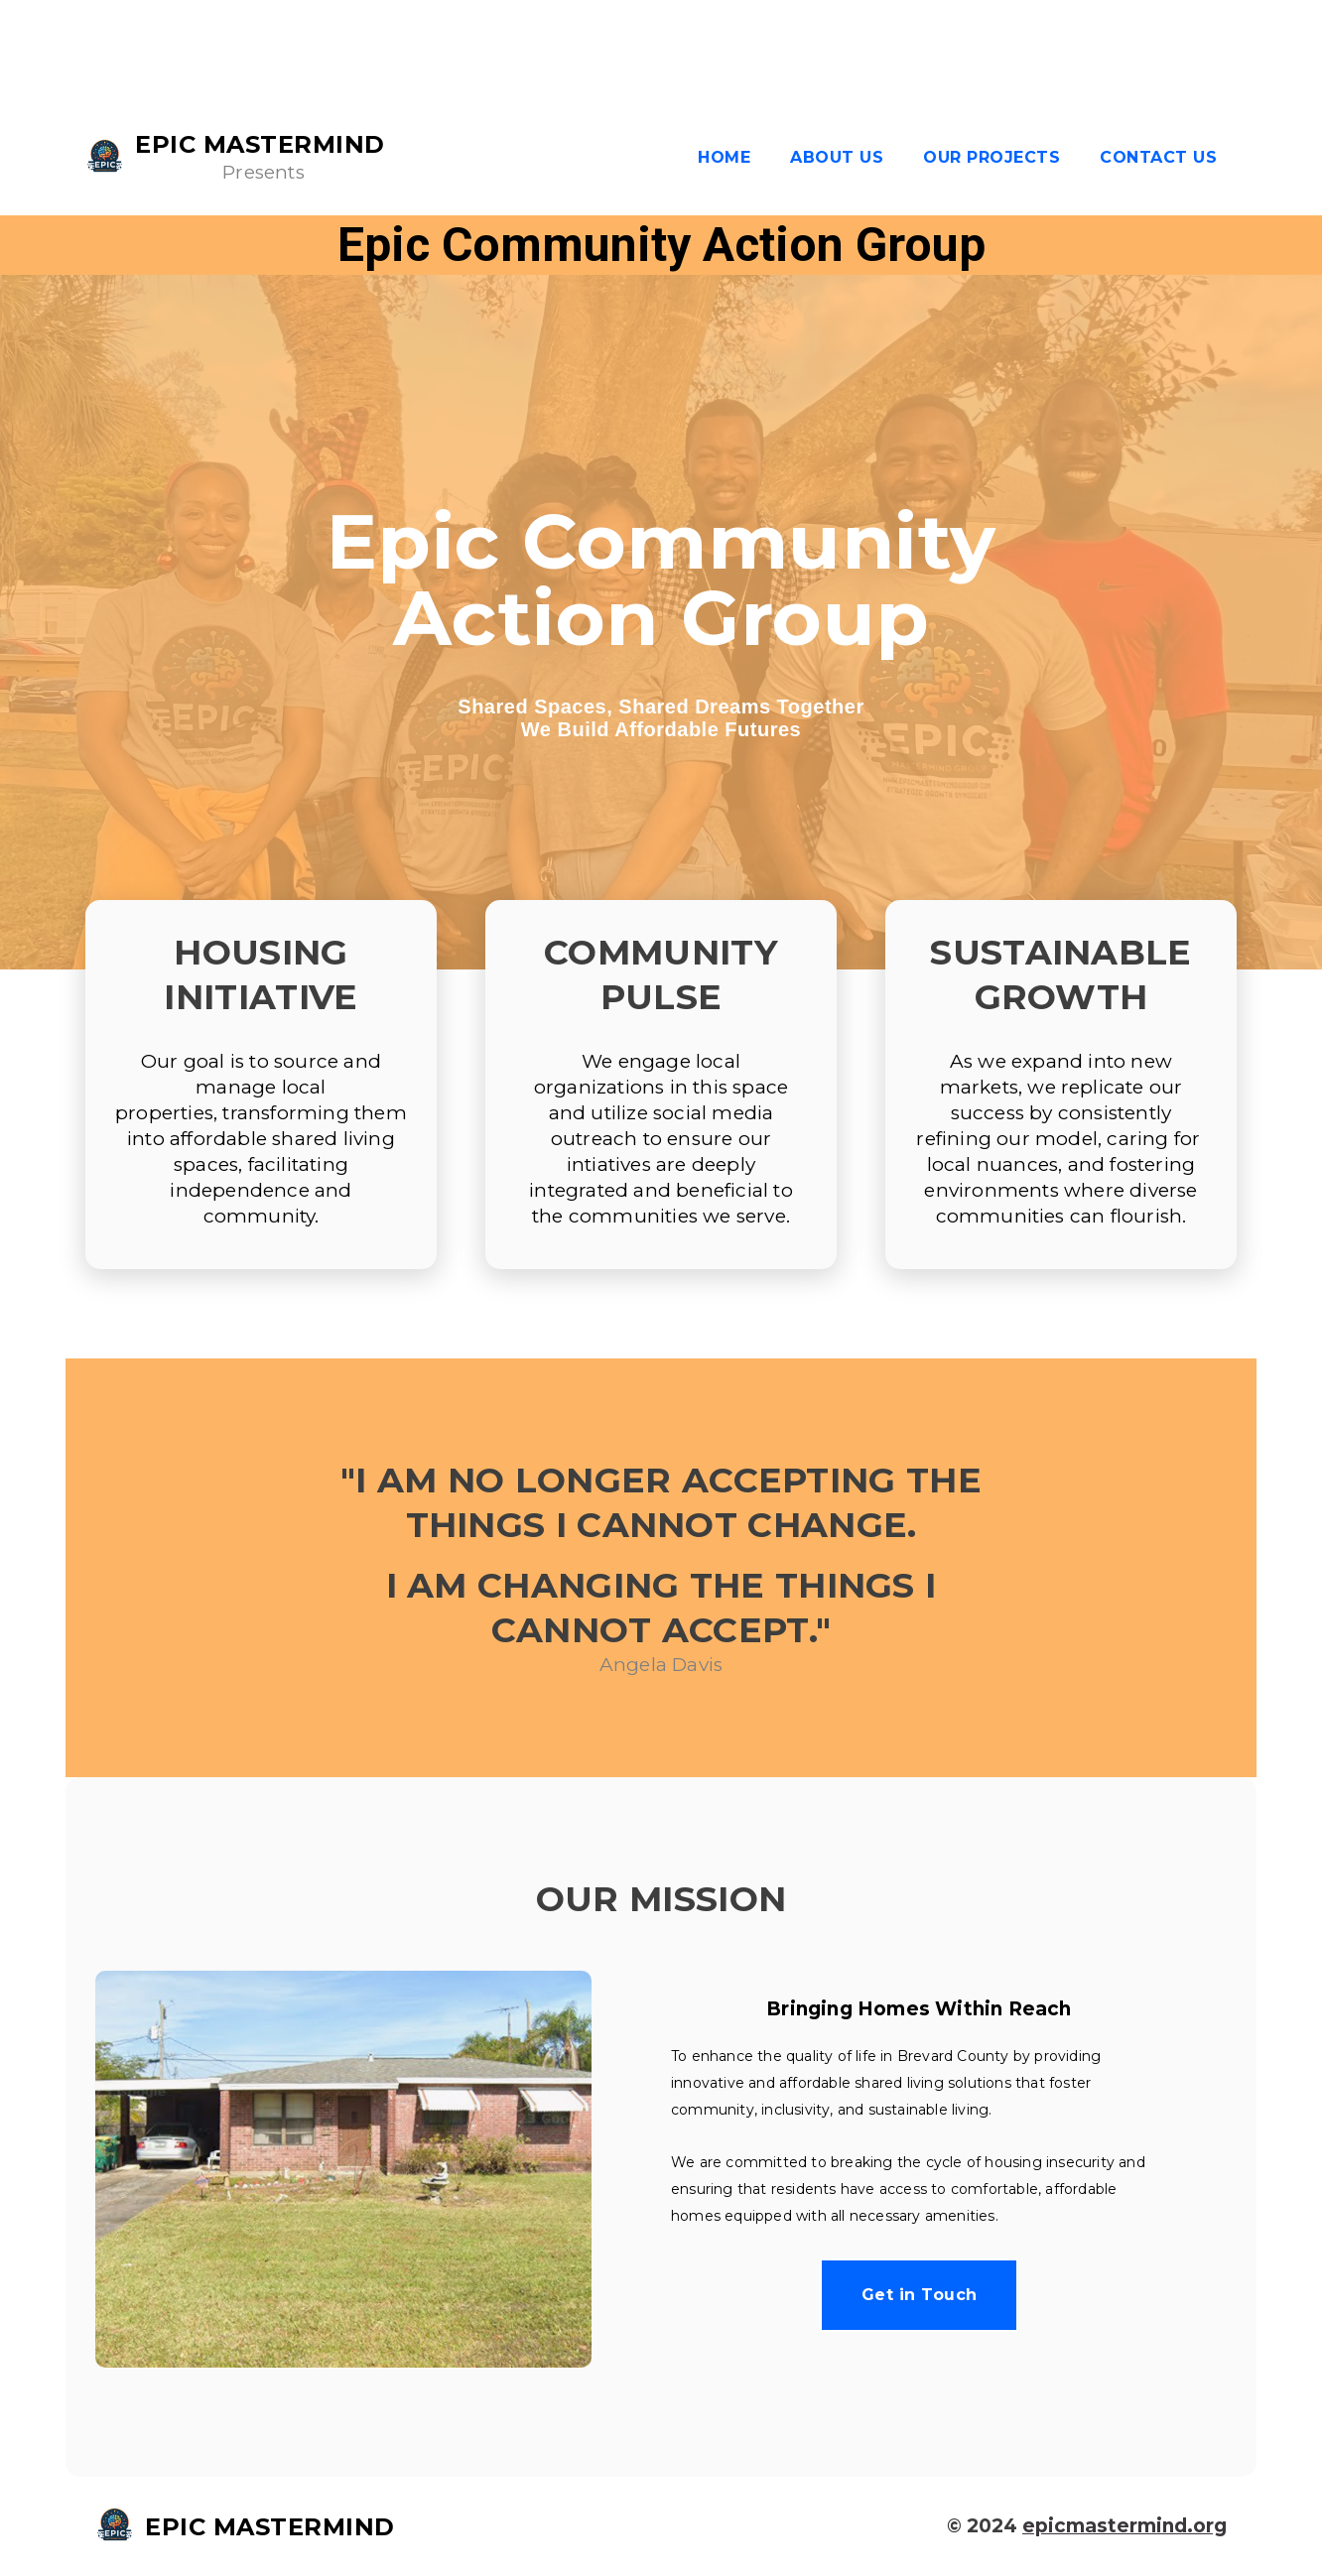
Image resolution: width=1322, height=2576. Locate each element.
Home (724, 157)
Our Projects (991, 157)
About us (836, 157)
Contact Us (1158, 157)
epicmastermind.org (1124, 2525)
